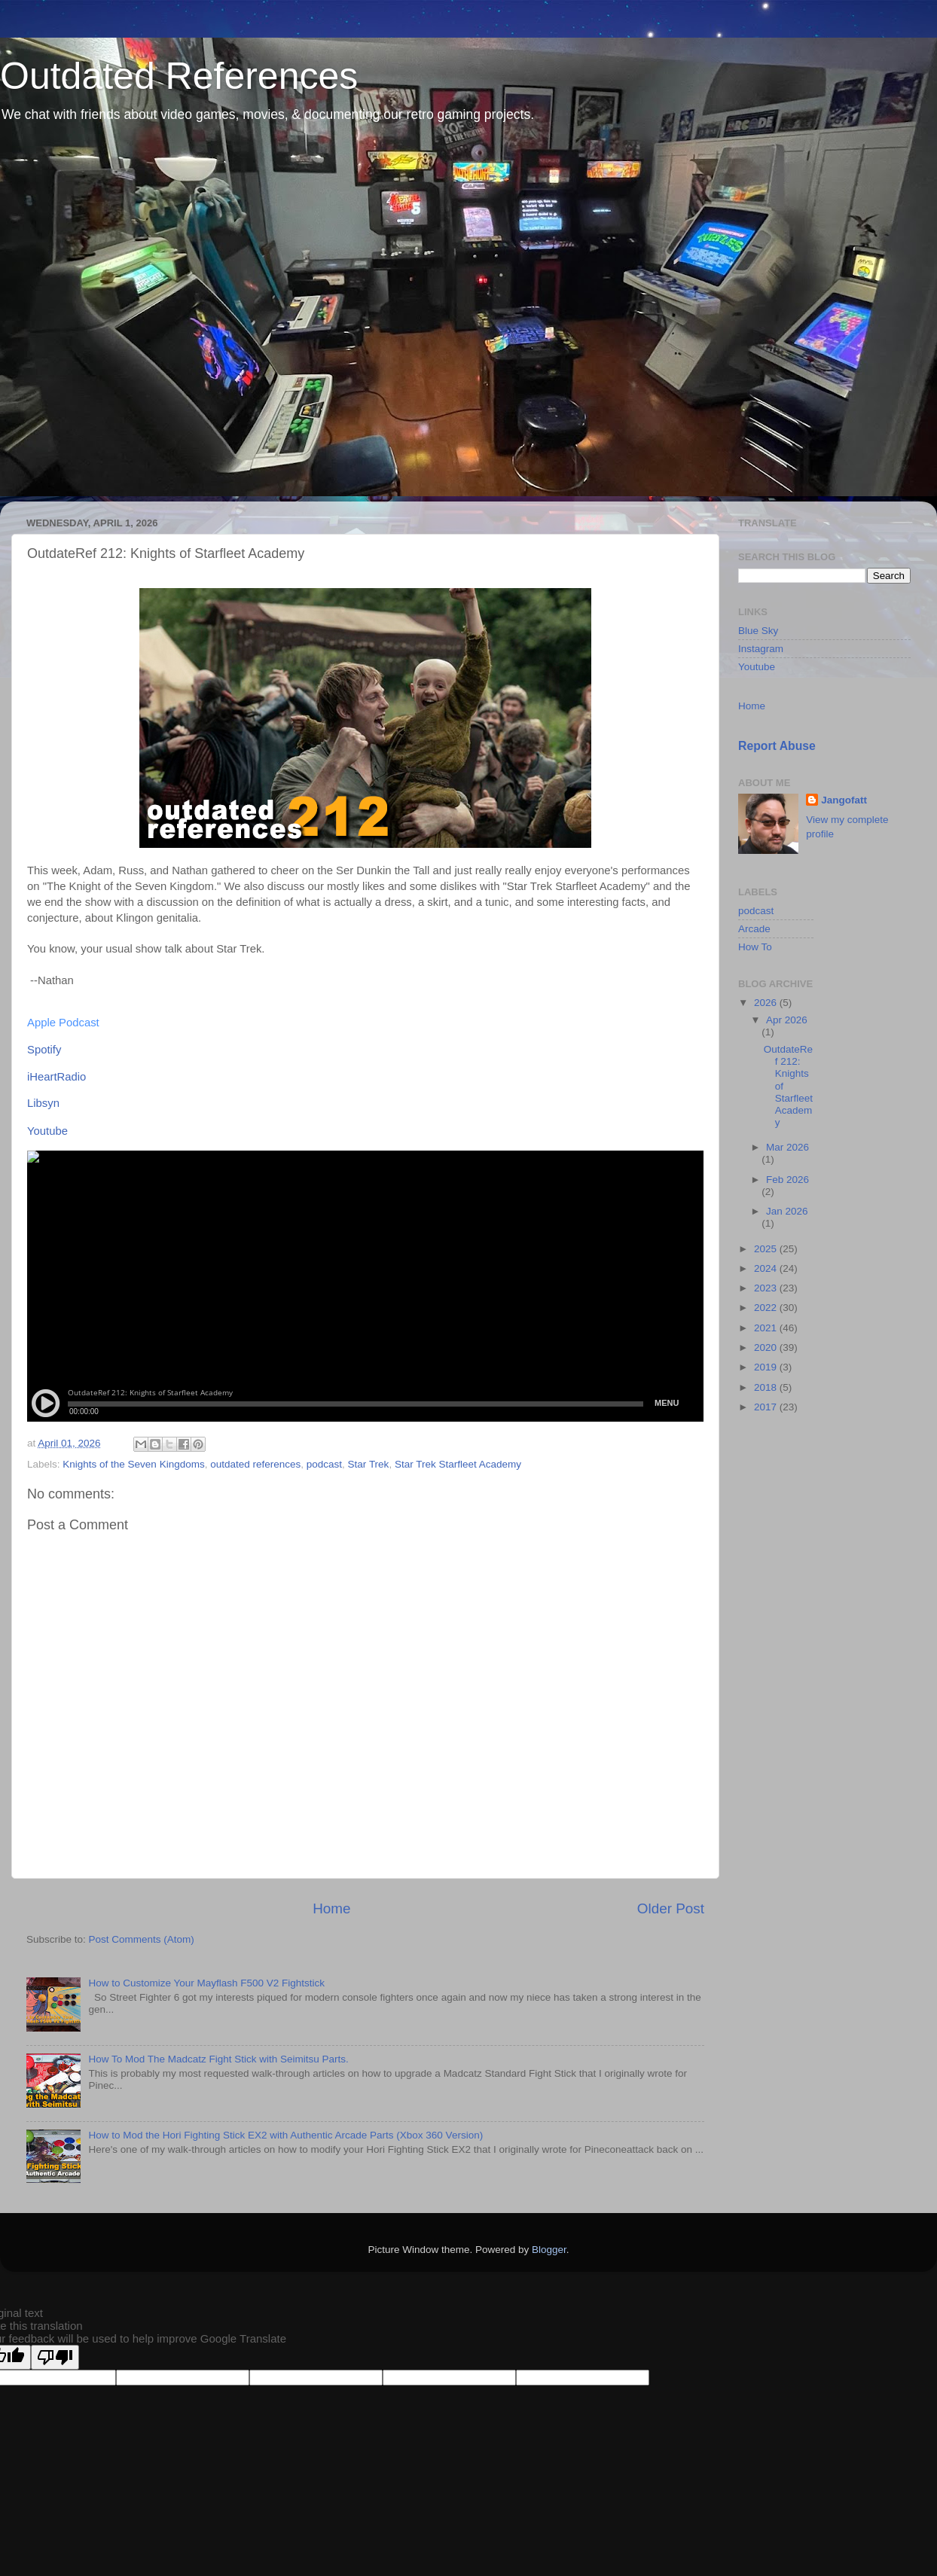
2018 (767, 1387)
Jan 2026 (787, 1211)
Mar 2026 (787, 1147)
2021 (767, 1328)
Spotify (44, 1050)
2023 (767, 1288)
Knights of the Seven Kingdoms (133, 1464)
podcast (324, 1464)
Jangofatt (844, 800)
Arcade (754, 928)
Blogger (549, 2249)
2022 (767, 1307)
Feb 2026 (787, 1179)
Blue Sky (758, 630)
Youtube (47, 1131)
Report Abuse (777, 745)
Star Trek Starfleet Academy (458, 1464)
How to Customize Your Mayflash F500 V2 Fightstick (206, 1983)
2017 (767, 1407)
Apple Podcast (63, 1023)
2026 (767, 1002)
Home (331, 1908)
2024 (767, 1268)
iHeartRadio (56, 1077)
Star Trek (368, 1464)
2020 (767, 1347)
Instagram (760, 648)
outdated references (255, 1464)
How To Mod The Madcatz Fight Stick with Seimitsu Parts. (218, 2059)
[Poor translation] (55, 2357)
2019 (767, 1367)
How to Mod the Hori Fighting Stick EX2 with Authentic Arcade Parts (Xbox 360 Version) (285, 2135)
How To (755, 947)
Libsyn (43, 1103)
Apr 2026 (786, 1020)
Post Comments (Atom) (141, 1939)
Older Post (670, 1908)
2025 (767, 1248)
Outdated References (179, 76)
